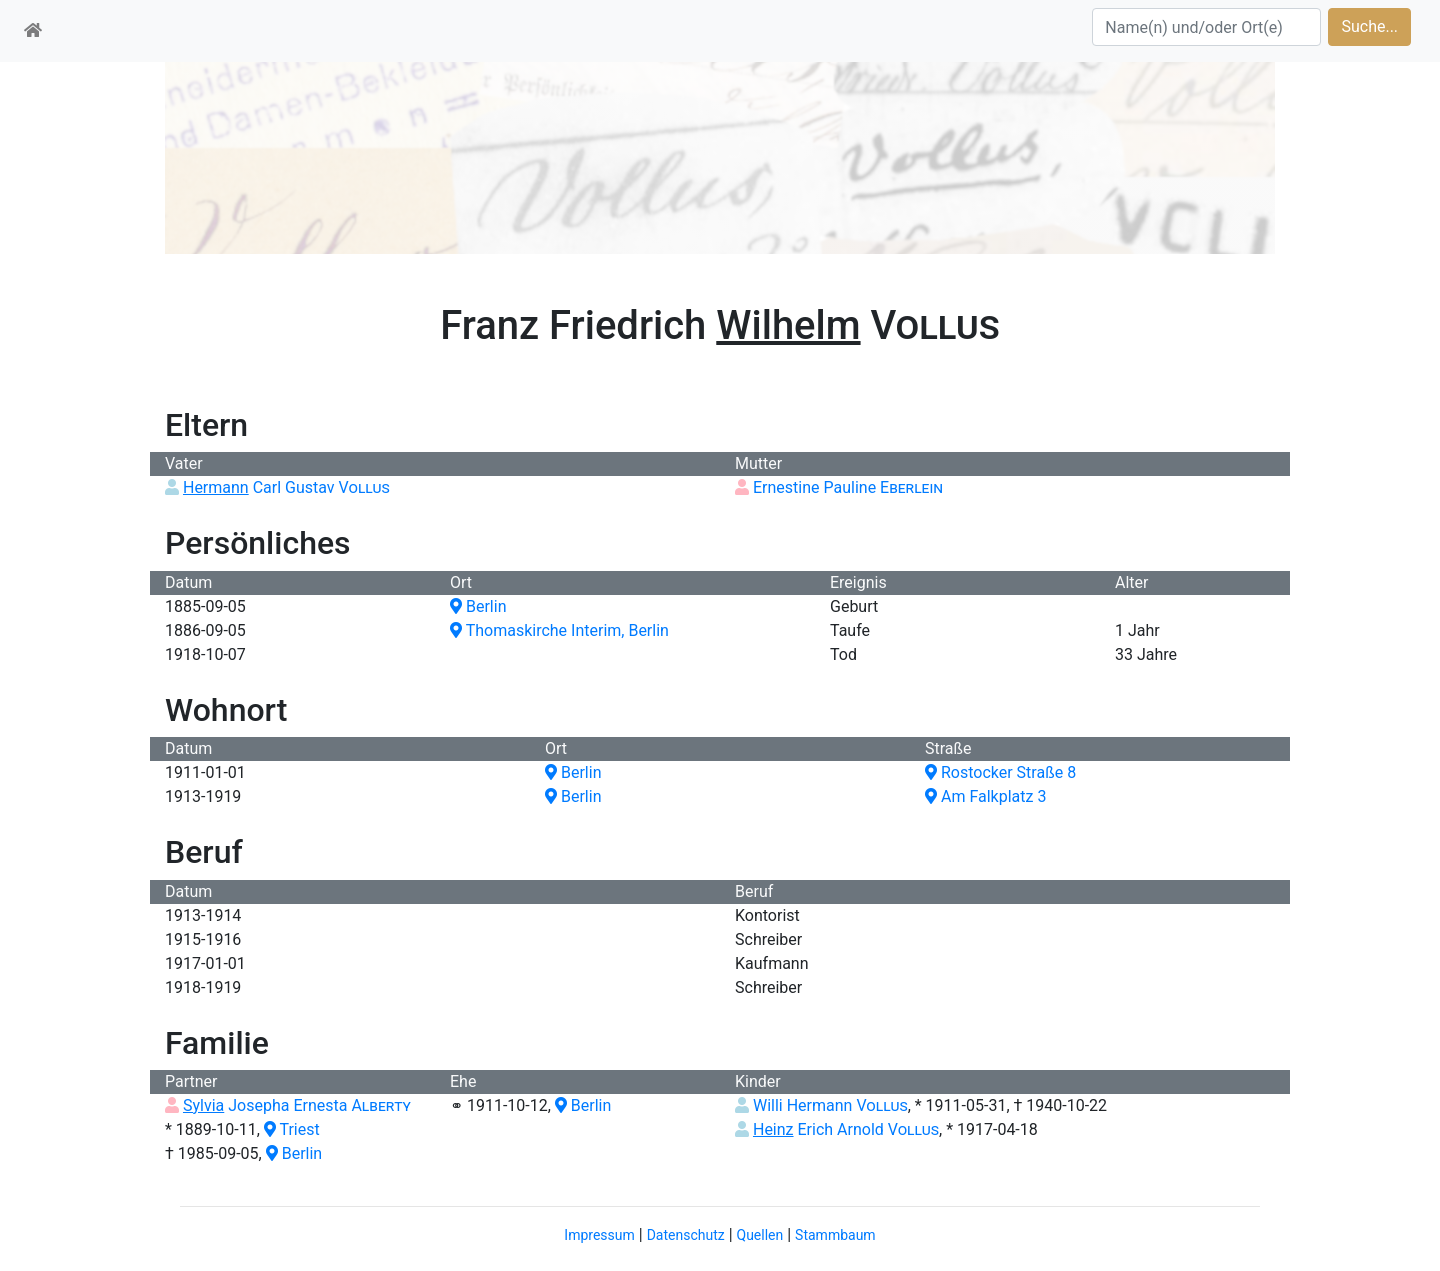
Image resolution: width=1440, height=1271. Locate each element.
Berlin (478, 606)
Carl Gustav (286, 487)
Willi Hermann (830, 1105)
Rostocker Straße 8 (1000, 772)
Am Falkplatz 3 (985, 796)
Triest (292, 1129)
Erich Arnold (846, 1129)
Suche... (1369, 26)
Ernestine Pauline (848, 487)
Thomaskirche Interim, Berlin (559, 630)
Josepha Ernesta (297, 1105)
